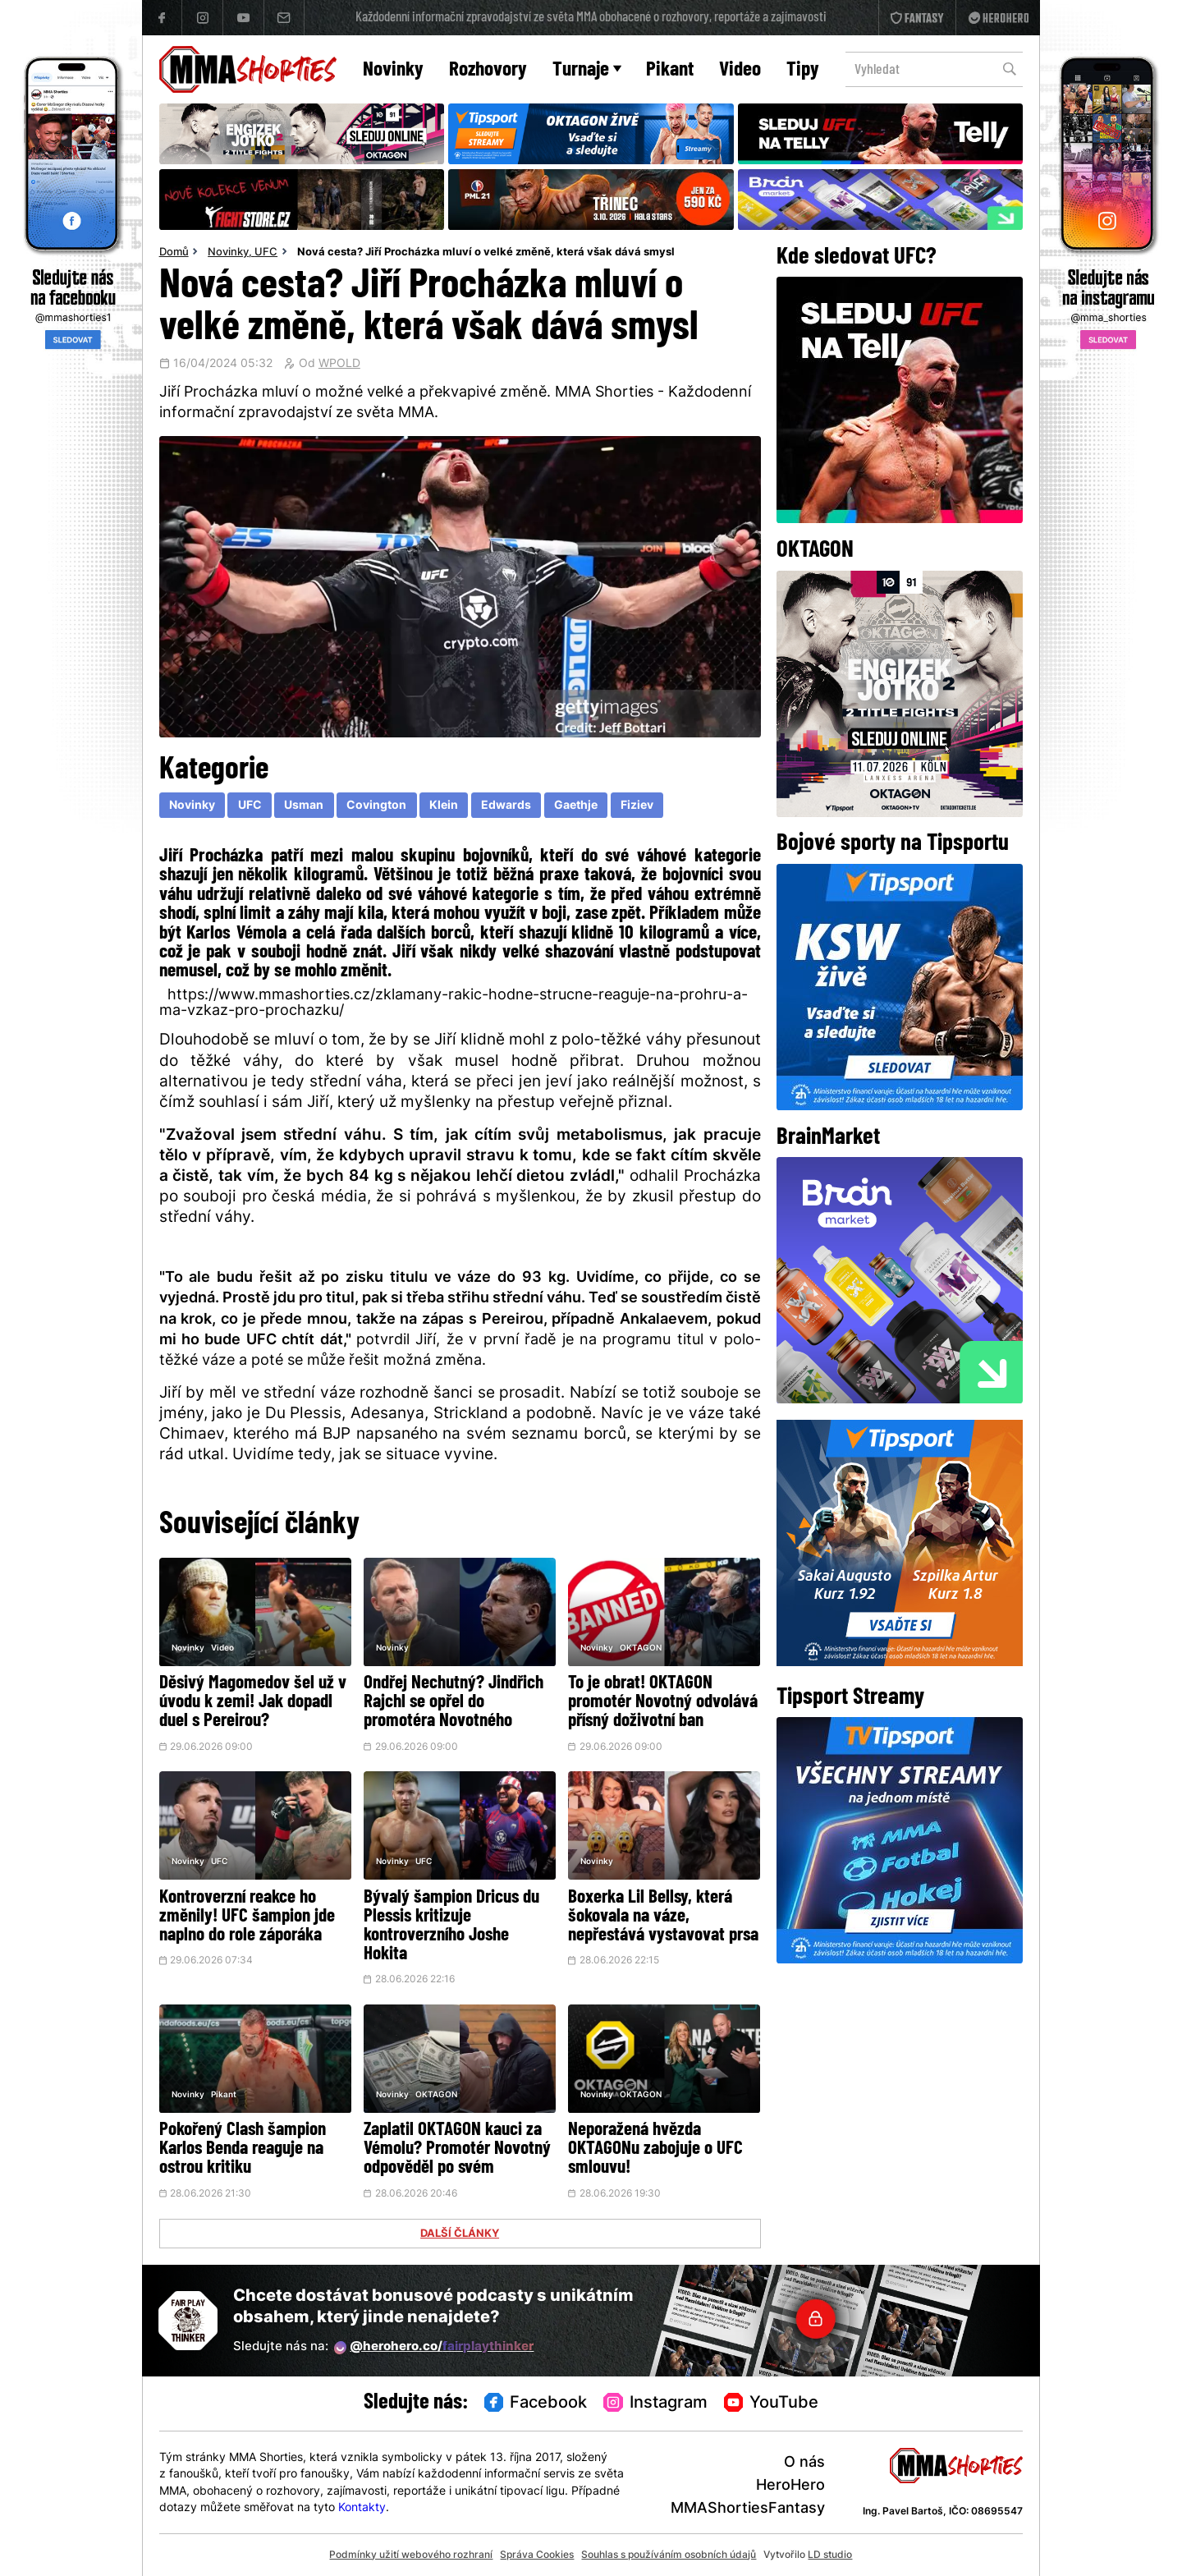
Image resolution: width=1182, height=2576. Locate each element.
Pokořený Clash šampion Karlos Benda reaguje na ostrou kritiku (242, 2149)
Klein (443, 806)
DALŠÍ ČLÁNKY (459, 2234)
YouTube (771, 2404)
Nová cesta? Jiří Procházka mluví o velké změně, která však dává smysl (486, 253)
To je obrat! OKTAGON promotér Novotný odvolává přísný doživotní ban (663, 1702)
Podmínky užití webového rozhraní (410, 2555)
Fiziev (637, 806)
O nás (804, 2463)
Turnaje (586, 70)
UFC (265, 253)
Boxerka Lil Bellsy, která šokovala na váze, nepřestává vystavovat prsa (663, 1917)
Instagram (655, 2404)
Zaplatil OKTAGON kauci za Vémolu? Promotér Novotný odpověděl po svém (457, 2149)
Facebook (536, 2404)
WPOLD (339, 364)
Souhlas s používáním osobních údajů (668, 2555)
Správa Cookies (537, 2555)
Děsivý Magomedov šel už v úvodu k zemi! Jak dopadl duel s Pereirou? (252, 1702)
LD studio (830, 2555)
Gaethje (576, 806)
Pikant (670, 70)
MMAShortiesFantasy (748, 2509)
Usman (303, 806)
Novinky (393, 70)
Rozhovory (488, 70)
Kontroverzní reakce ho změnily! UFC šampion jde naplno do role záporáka (247, 1917)
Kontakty (362, 2508)
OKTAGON (641, 1648)
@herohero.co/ (434, 2347)
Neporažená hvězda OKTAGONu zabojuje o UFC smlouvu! (655, 2149)
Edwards (506, 806)
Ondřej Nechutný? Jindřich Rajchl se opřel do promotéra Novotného (453, 1702)
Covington (376, 806)
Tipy (802, 70)
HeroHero (790, 2486)
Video (740, 70)
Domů (174, 253)
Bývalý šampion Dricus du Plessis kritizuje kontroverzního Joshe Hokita (451, 1926)
